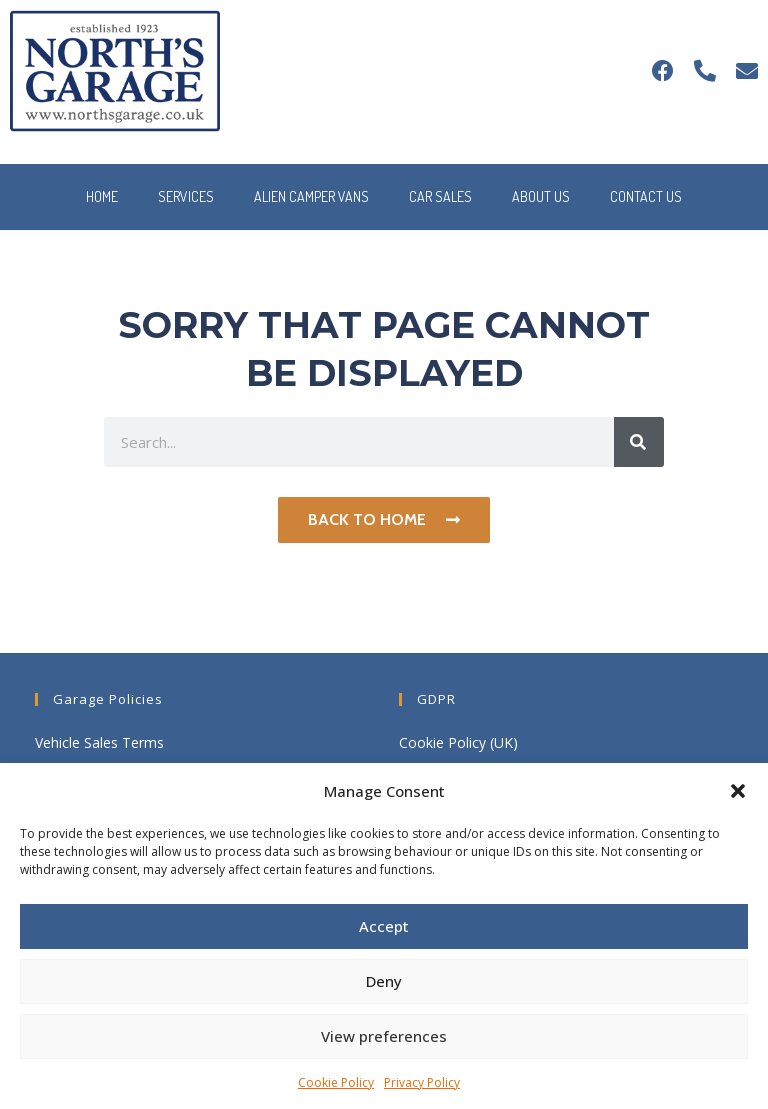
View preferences (384, 1036)
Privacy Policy (422, 1082)
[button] (738, 791)
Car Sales (440, 196)
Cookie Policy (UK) (458, 742)
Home (102, 196)
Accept (384, 926)
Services (186, 196)
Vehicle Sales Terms (99, 742)
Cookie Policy (336, 1082)
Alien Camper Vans (311, 196)
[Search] (639, 442)
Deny (384, 981)
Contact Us (646, 196)
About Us (541, 196)
